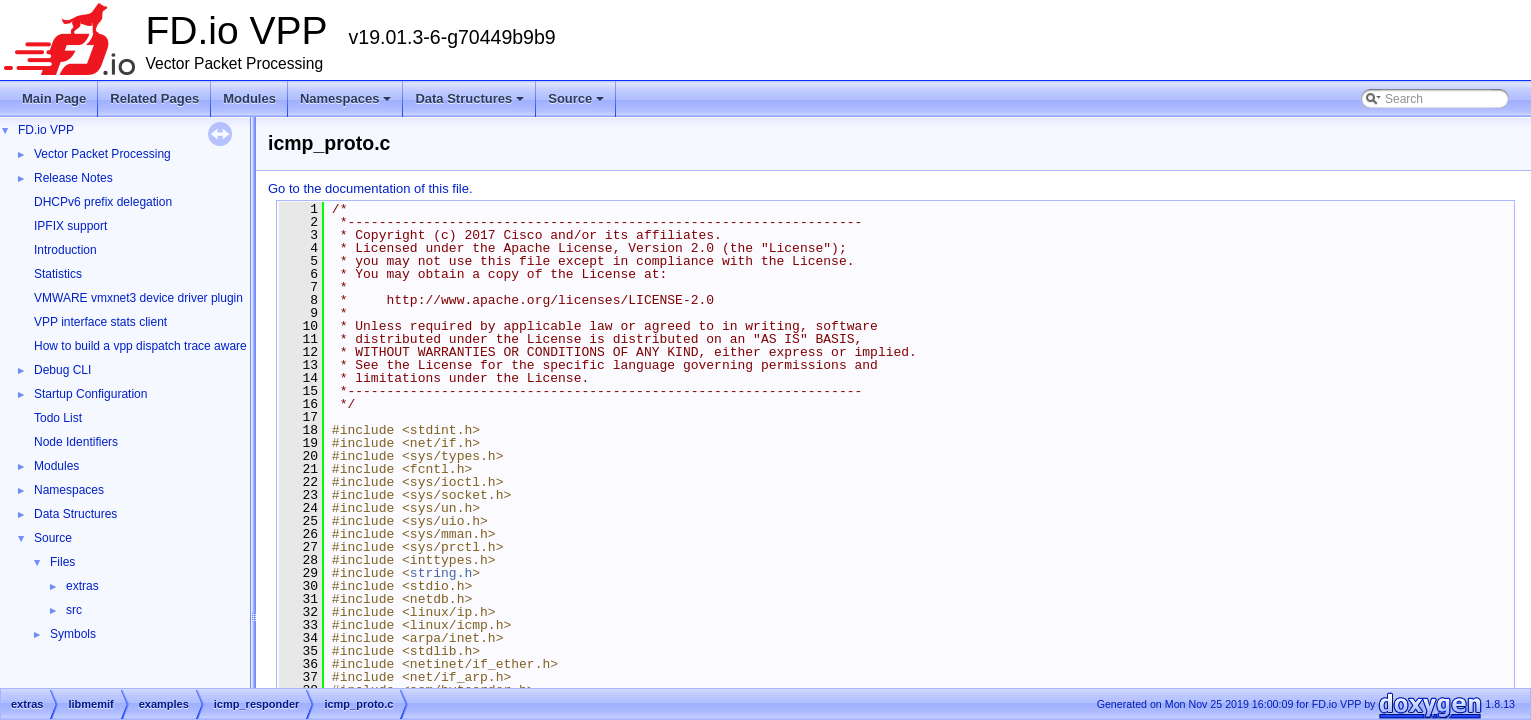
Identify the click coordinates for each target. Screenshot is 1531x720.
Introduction (65, 250)
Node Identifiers (76, 442)
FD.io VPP (46, 130)
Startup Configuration (90, 394)
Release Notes (73, 178)
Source (577, 104)
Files (62, 562)
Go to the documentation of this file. (370, 188)
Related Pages (154, 98)
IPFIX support (70, 226)
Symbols (73, 634)
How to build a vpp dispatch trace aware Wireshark (169, 346)
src (74, 610)
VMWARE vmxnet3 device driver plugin (138, 298)
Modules (249, 98)
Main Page (54, 98)
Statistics (58, 274)
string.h (441, 573)
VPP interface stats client (100, 322)
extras (82, 586)
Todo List (58, 418)
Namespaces (347, 104)
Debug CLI (62, 370)
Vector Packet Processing (102, 154)
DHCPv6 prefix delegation (103, 202)
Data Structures (471, 104)
